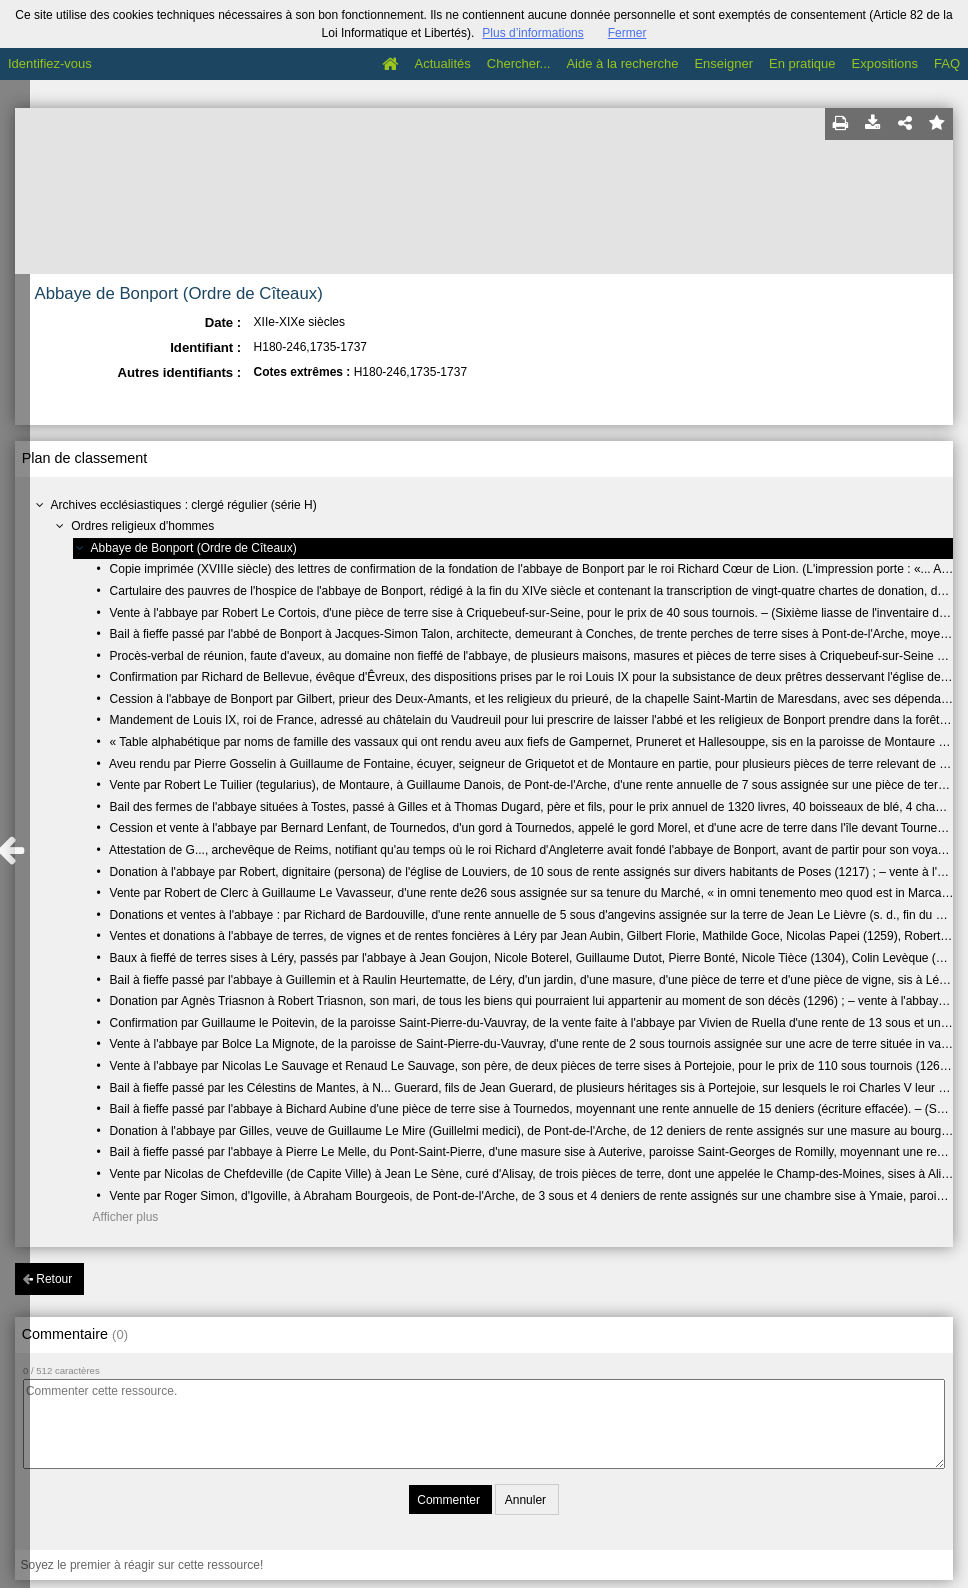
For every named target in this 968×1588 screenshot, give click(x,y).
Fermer (627, 33)
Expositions (885, 63)
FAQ (947, 63)
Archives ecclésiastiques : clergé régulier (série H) (184, 505)
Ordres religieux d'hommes (142, 526)
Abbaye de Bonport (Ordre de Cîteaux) (194, 548)
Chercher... (519, 63)
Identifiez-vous (50, 63)
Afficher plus (126, 1217)
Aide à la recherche (622, 63)
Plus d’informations (532, 33)
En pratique (802, 63)
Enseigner (723, 63)
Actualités (442, 63)
